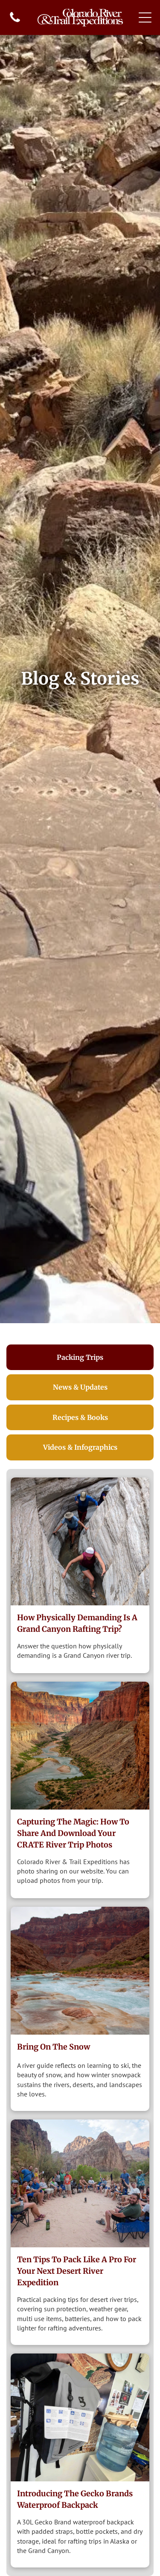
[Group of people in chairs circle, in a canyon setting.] (80, 2183)
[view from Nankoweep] (80, 1746)
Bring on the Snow (53, 2047)
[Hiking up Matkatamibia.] (80, 1541)
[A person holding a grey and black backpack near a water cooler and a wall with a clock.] (80, 2417)
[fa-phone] (15, 21)
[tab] (80, 1357)
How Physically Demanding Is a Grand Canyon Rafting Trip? (77, 1623)
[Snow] (80, 1971)
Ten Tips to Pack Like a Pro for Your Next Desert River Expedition (76, 2271)
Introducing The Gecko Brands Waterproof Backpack (75, 2499)
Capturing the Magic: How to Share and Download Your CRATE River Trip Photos (73, 1833)
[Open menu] (145, 17)
